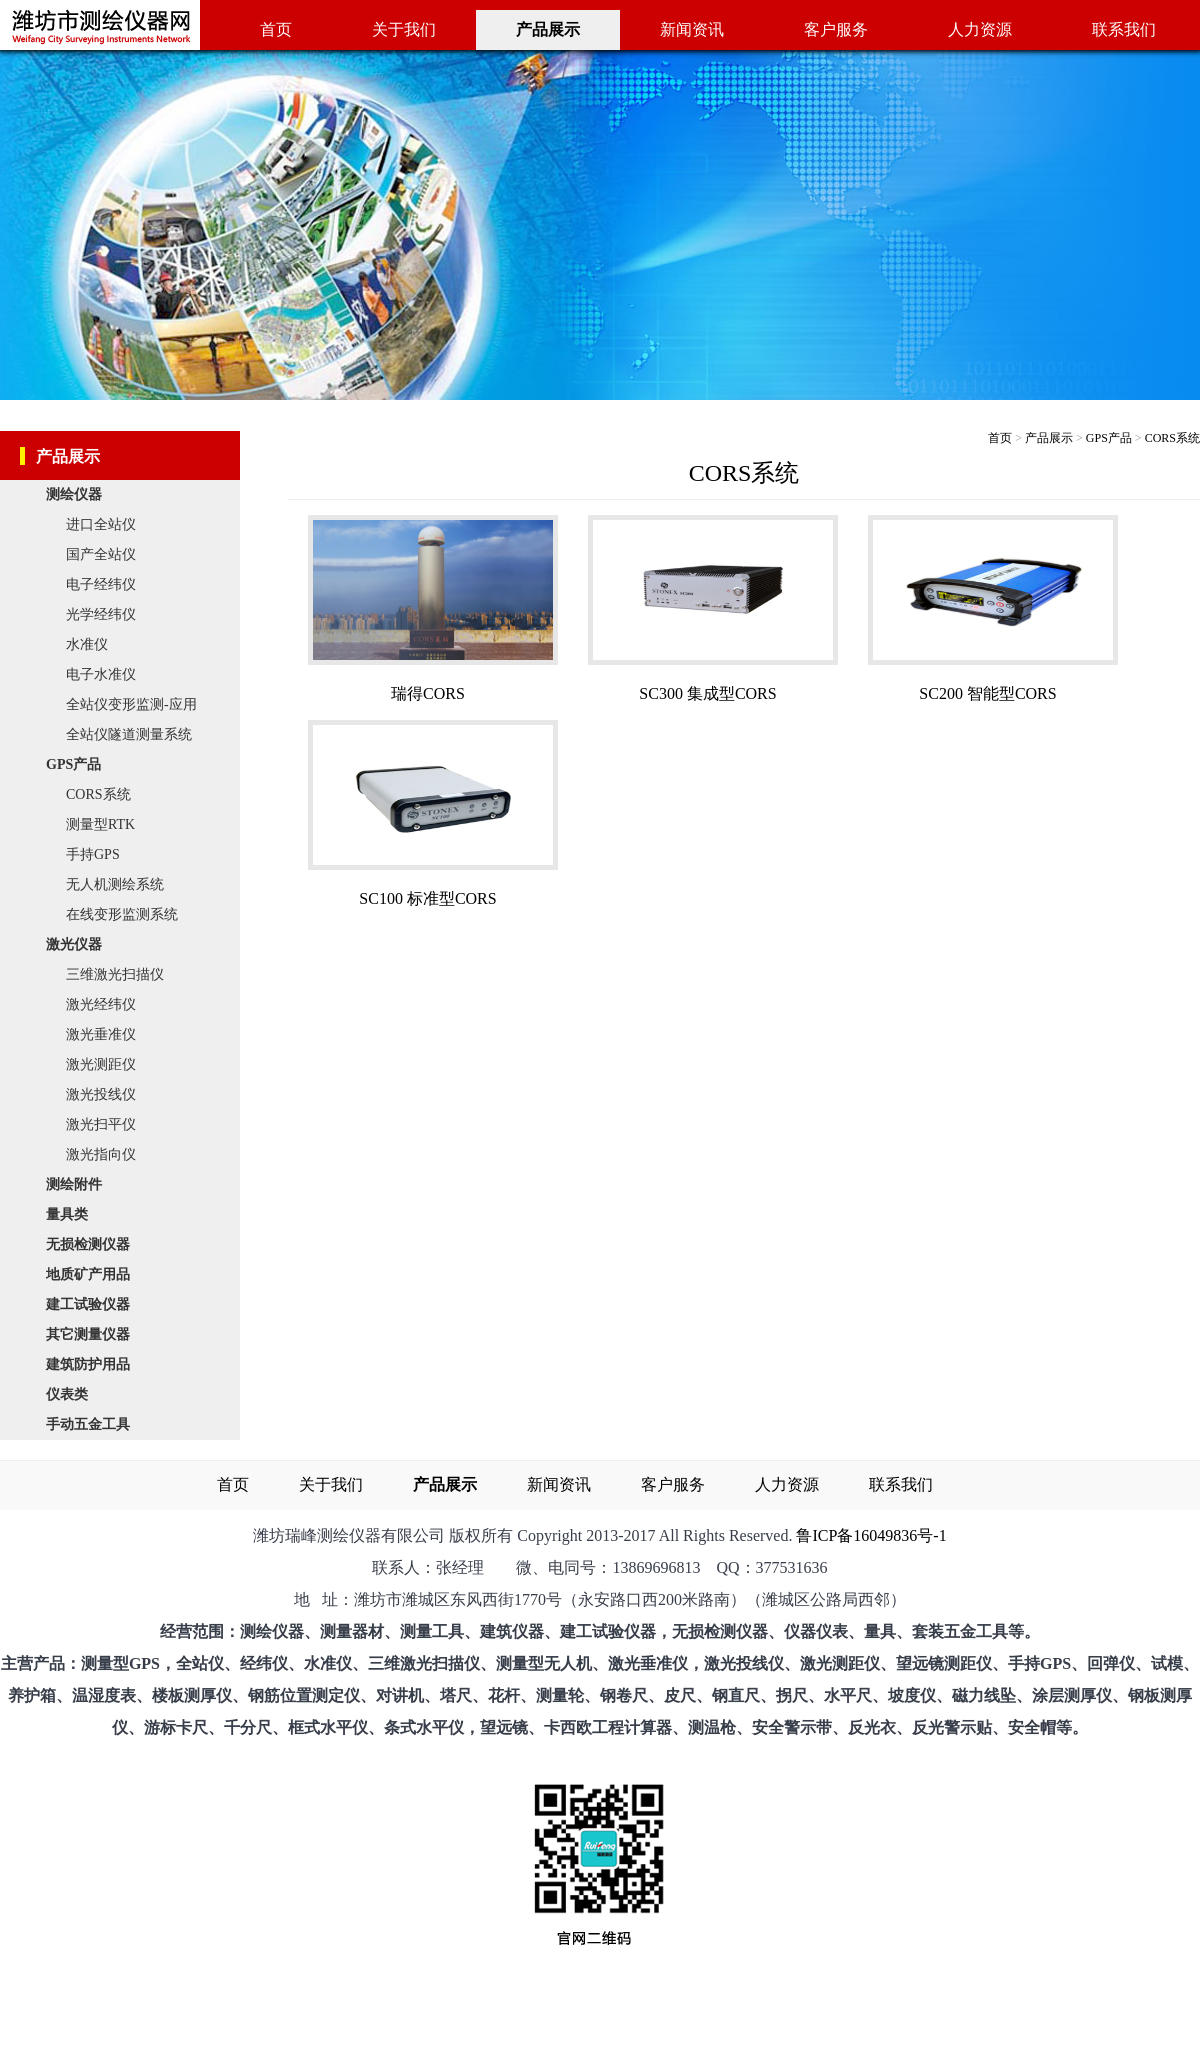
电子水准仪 (101, 674)
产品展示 (1049, 438)
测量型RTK (100, 824)
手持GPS (93, 854)
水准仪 (87, 644)
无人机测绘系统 (115, 884)
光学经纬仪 (101, 614)
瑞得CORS (428, 693)
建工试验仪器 (93, 1304)
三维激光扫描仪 (115, 974)
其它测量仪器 (93, 1334)
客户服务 (836, 29)
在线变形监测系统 (122, 914)
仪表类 (72, 1394)
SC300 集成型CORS (707, 693)
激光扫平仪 (101, 1124)
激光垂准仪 (101, 1034)
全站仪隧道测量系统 (129, 734)
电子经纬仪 (101, 584)
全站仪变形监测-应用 (131, 704)
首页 (276, 29)
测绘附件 (79, 1184)
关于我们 (404, 29)
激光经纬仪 (101, 1004)
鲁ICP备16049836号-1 (871, 1535)
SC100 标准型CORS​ (427, 898)
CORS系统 (98, 794)
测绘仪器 (79, 494)
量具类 (72, 1214)
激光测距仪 (101, 1064)
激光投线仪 (101, 1094)
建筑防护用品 (93, 1364)
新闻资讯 (692, 29)
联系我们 (1124, 29)
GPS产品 (78, 764)
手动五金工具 (93, 1424)
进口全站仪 (101, 524)
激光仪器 (79, 944)
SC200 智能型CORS (987, 693)
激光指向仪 (101, 1154)
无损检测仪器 (93, 1244)
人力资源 (980, 29)
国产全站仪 (101, 554)
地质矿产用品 (93, 1274)
